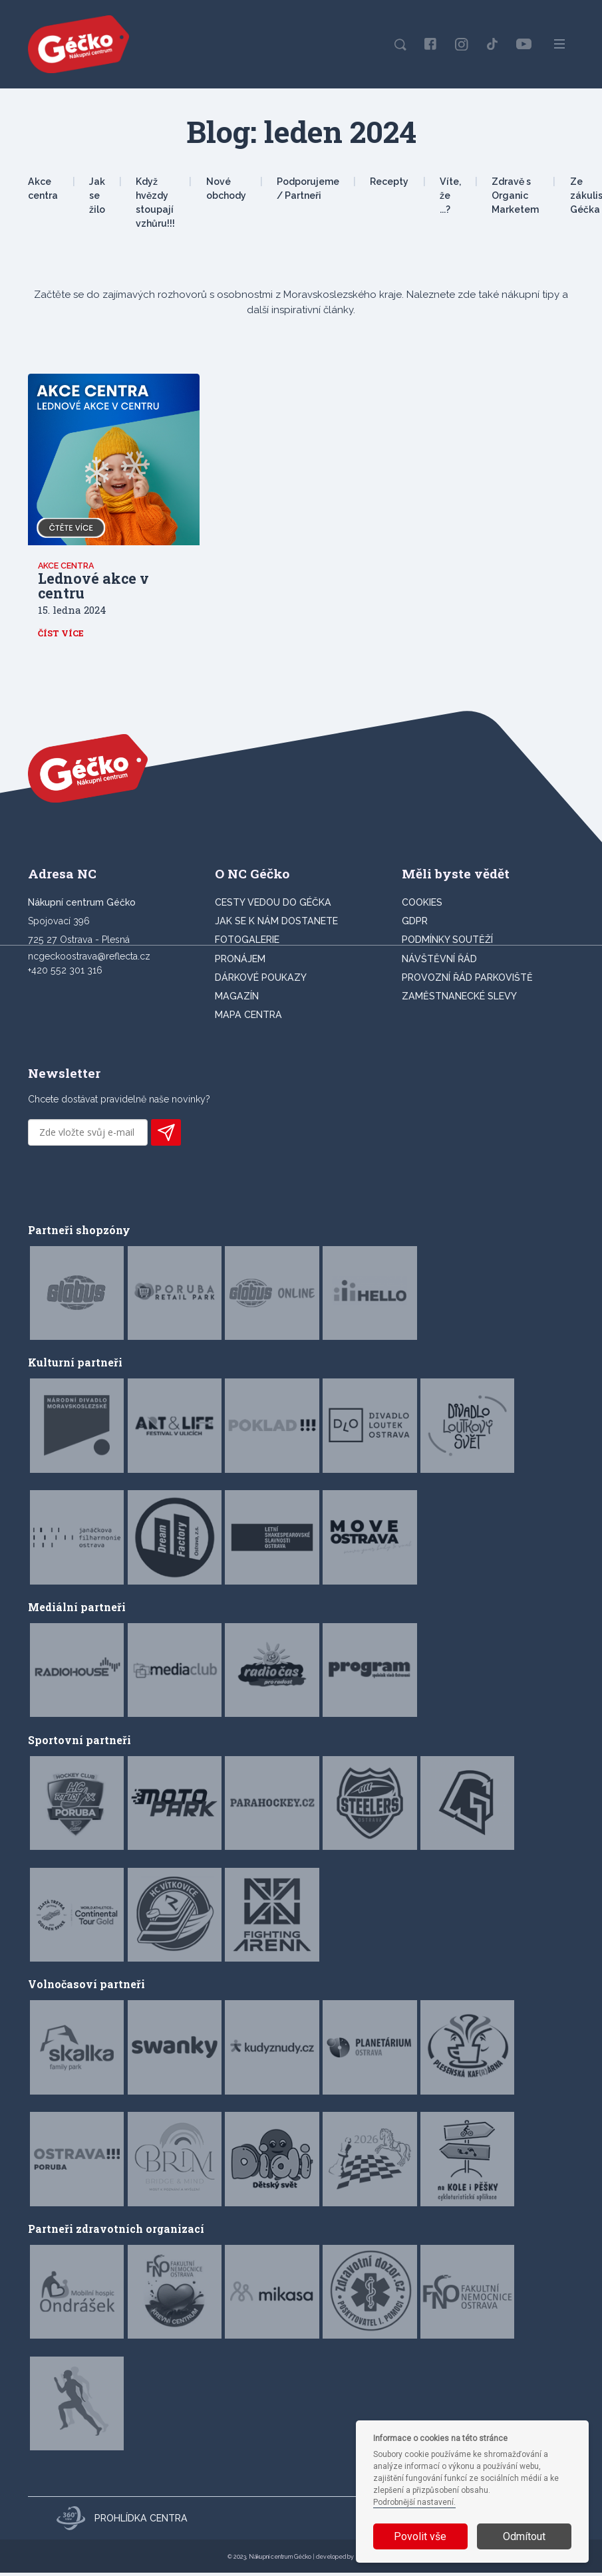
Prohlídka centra (122, 2521)
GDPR (415, 924)
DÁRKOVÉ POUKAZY (261, 980)
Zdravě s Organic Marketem (515, 195)
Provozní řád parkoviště (467, 980)
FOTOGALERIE (247, 943)
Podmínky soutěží (447, 943)
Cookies (422, 905)
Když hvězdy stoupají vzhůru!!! (155, 202)
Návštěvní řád (439, 962)
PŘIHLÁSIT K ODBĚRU (166, 1135)
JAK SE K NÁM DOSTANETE (276, 924)
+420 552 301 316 (65, 973)
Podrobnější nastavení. (414, 2502)
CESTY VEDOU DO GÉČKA (273, 905)
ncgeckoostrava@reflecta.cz (89, 959)
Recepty (389, 181)
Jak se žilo (97, 195)
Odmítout (524, 2536)
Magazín (237, 999)
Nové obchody (226, 188)
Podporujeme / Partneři (308, 188)
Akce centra (43, 188)
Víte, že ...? (450, 195)
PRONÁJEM (240, 962)
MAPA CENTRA (248, 1018)
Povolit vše (420, 2536)
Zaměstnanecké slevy (459, 999)
